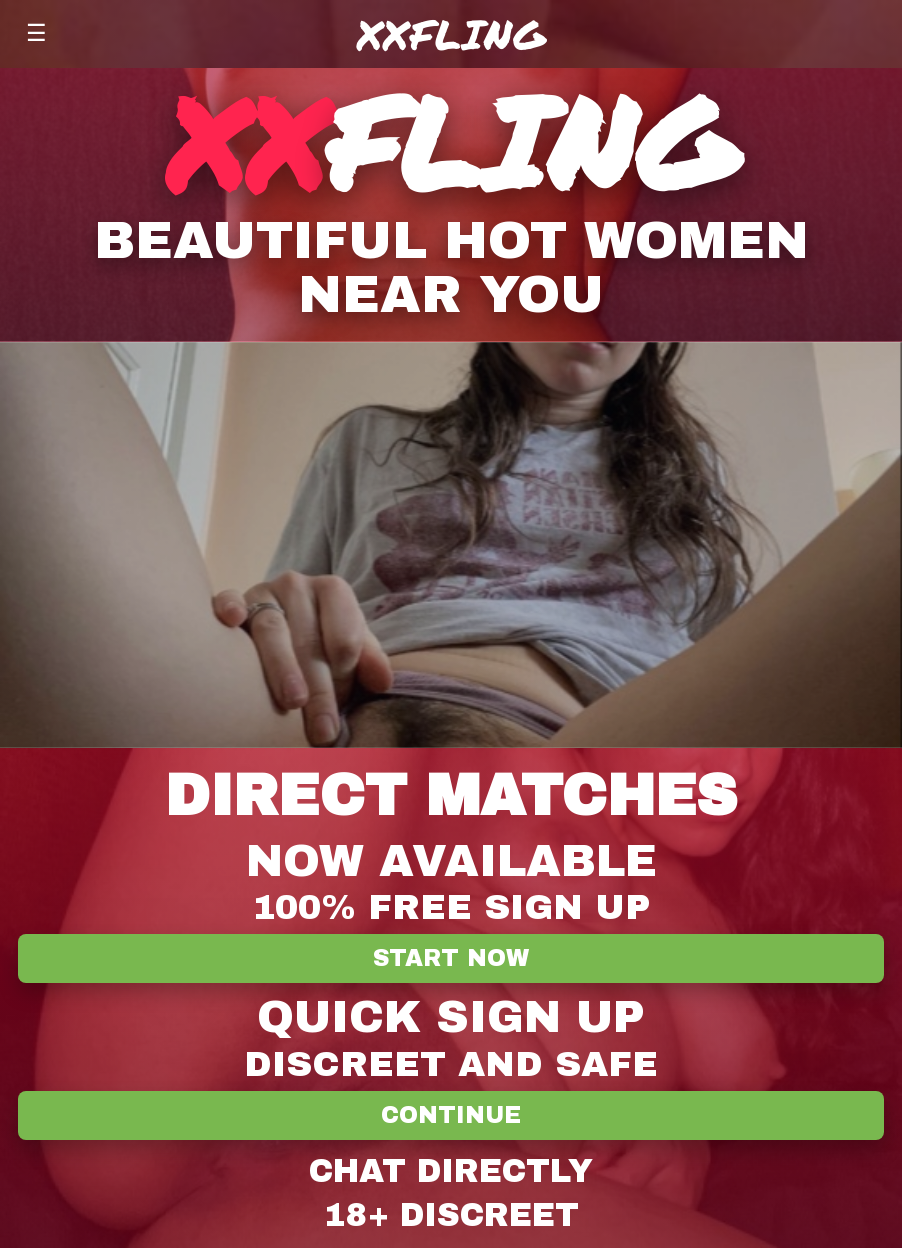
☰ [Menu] (36, 33)
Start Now (451, 958)
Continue (451, 1115)
